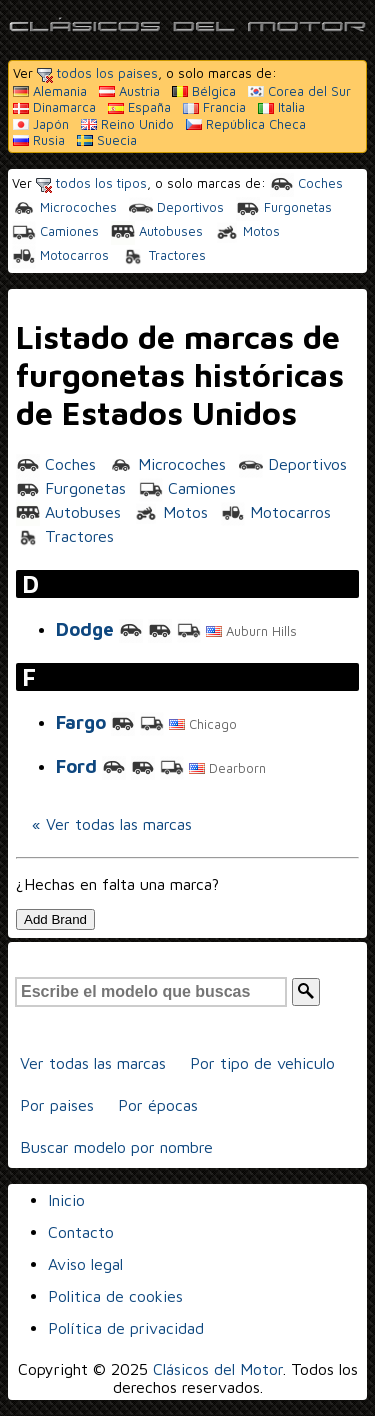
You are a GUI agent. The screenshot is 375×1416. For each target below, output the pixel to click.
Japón (41, 124)
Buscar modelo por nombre (116, 1147)
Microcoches (64, 207)
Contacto (81, 1232)
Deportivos (176, 207)
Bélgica (204, 91)
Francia (214, 107)
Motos (247, 231)
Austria (129, 91)
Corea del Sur (299, 91)
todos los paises (97, 73)
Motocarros (60, 255)
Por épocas (158, 1105)
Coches (306, 183)
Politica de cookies (115, 1296)
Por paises (57, 1105)
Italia (281, 107)
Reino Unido (127, 124)
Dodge (85, 629)
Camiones (55, 231)
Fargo (81, 722)
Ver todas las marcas (93, 1063)
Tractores (163, 255)
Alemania (50, 91)
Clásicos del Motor (218, 1369)
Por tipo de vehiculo (262, 1063)
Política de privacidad (126, 1328)
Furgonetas (284, 207)
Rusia (39, 140)
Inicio (66, 1200)
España (139, 107)
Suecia (107, 140)
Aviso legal (85, 1264)
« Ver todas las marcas (112, 824)
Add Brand (55, 919)
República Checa (246, 124)
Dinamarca (54, 107)
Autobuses (157, 231)
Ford (76, 766)
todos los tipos (91, 183)
